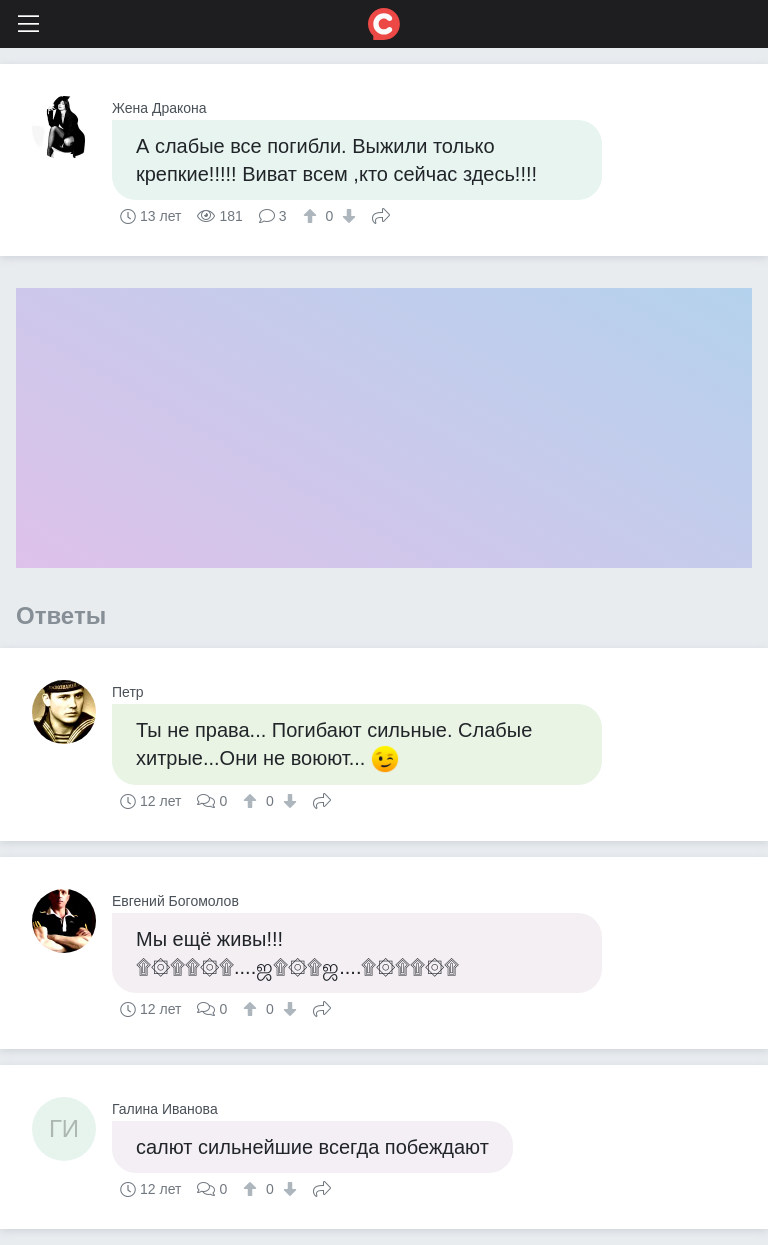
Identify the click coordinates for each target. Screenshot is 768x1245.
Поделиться (381, 214)
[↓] (346, 216)
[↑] (312, 216)
